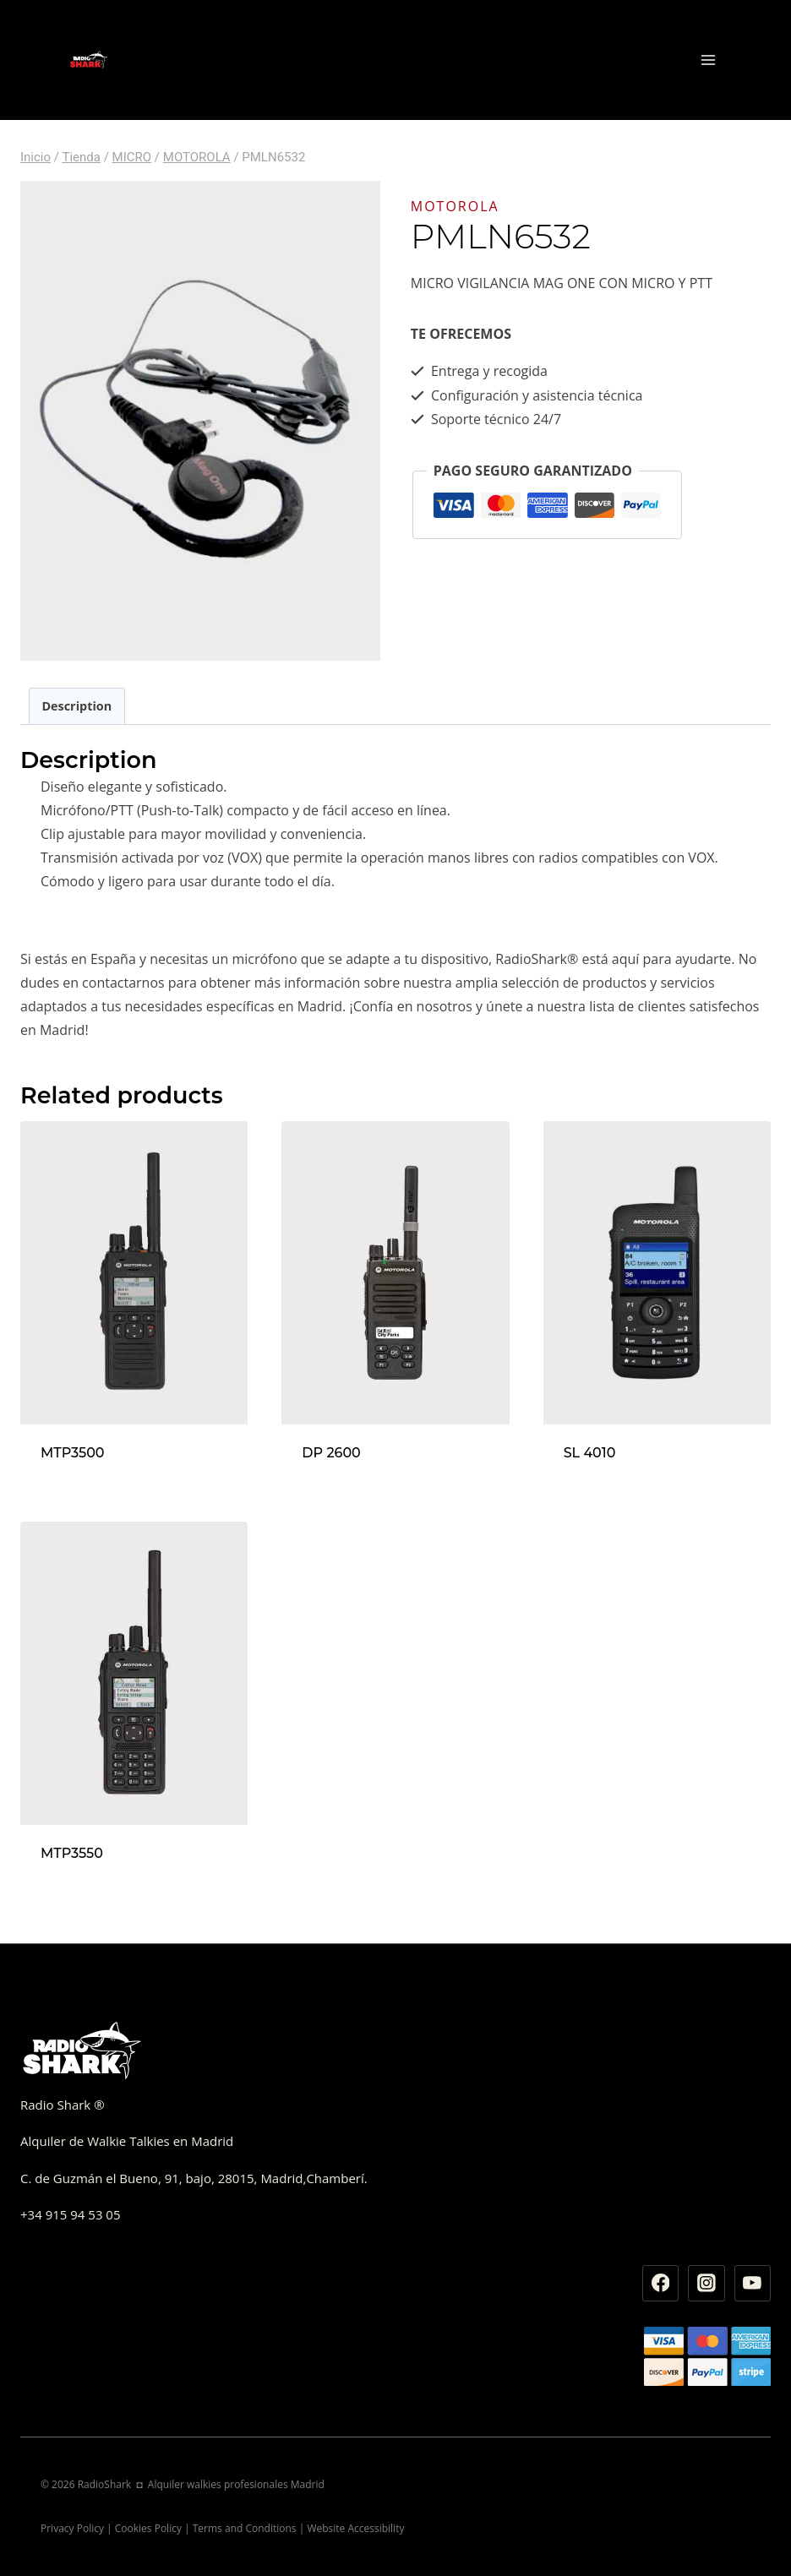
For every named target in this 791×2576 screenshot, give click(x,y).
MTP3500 (73, 1453)
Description (76, 706)
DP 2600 (331, 1453)
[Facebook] (660, 2283)
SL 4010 (590, 1453)
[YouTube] (753, 2283)
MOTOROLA (455, 206)
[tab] (77, 706)
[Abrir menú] (707, 59)
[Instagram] (706, 2283)
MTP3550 (72, 1853)
